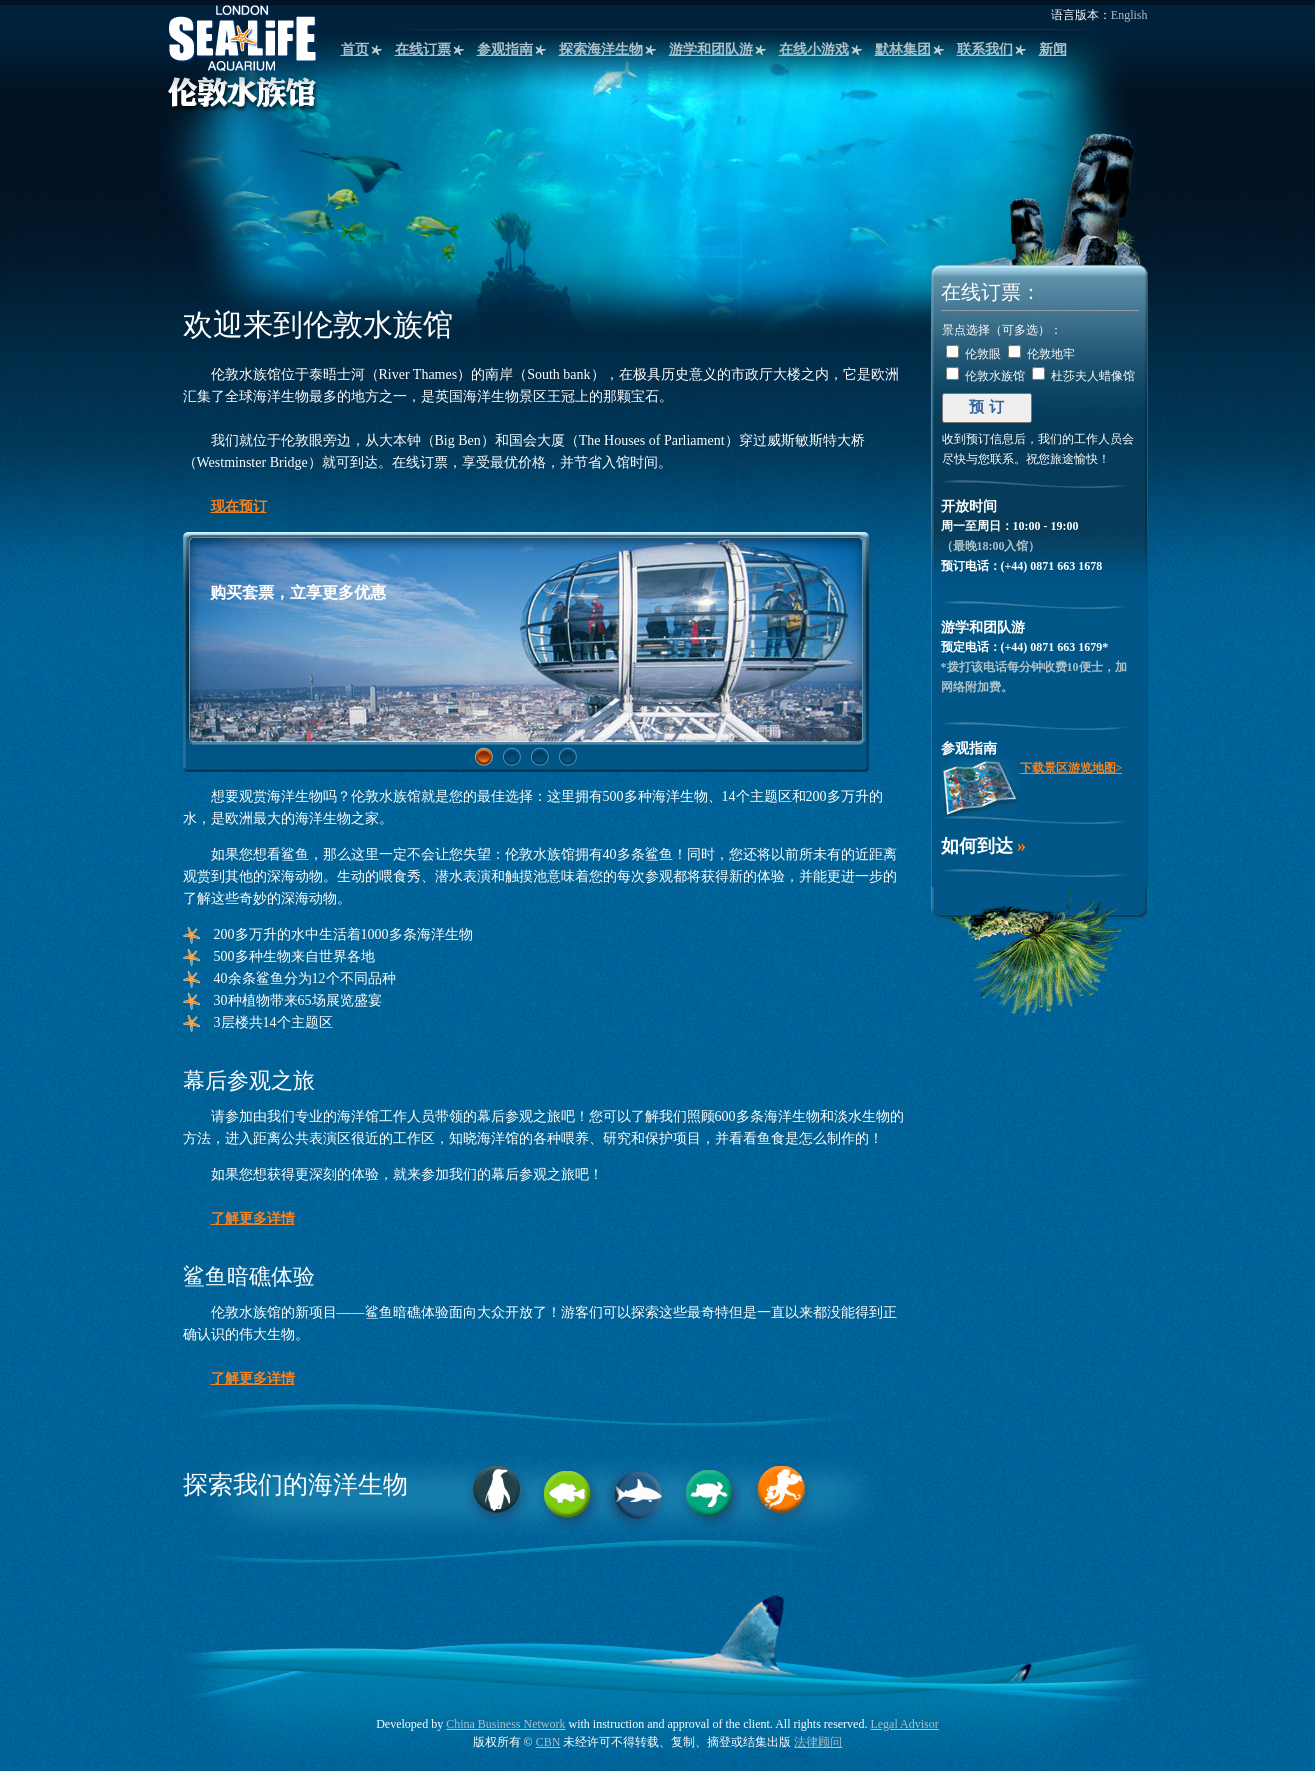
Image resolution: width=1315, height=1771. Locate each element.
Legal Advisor (904, 1724)
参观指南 (505, 49)
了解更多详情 (253, 1218)
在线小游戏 (814, 49)
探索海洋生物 (601, 49)
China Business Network (505, 1724)
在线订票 (423, 49)
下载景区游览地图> (1071, 768)
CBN (548, 1742)
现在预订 (239, 506)
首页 (355, 49)
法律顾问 (818, 1742)
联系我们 (985, 49)
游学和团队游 (711, 49)
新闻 (1053, 49)
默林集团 (903, 49)
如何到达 (977, 846)
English (1129, 15)
